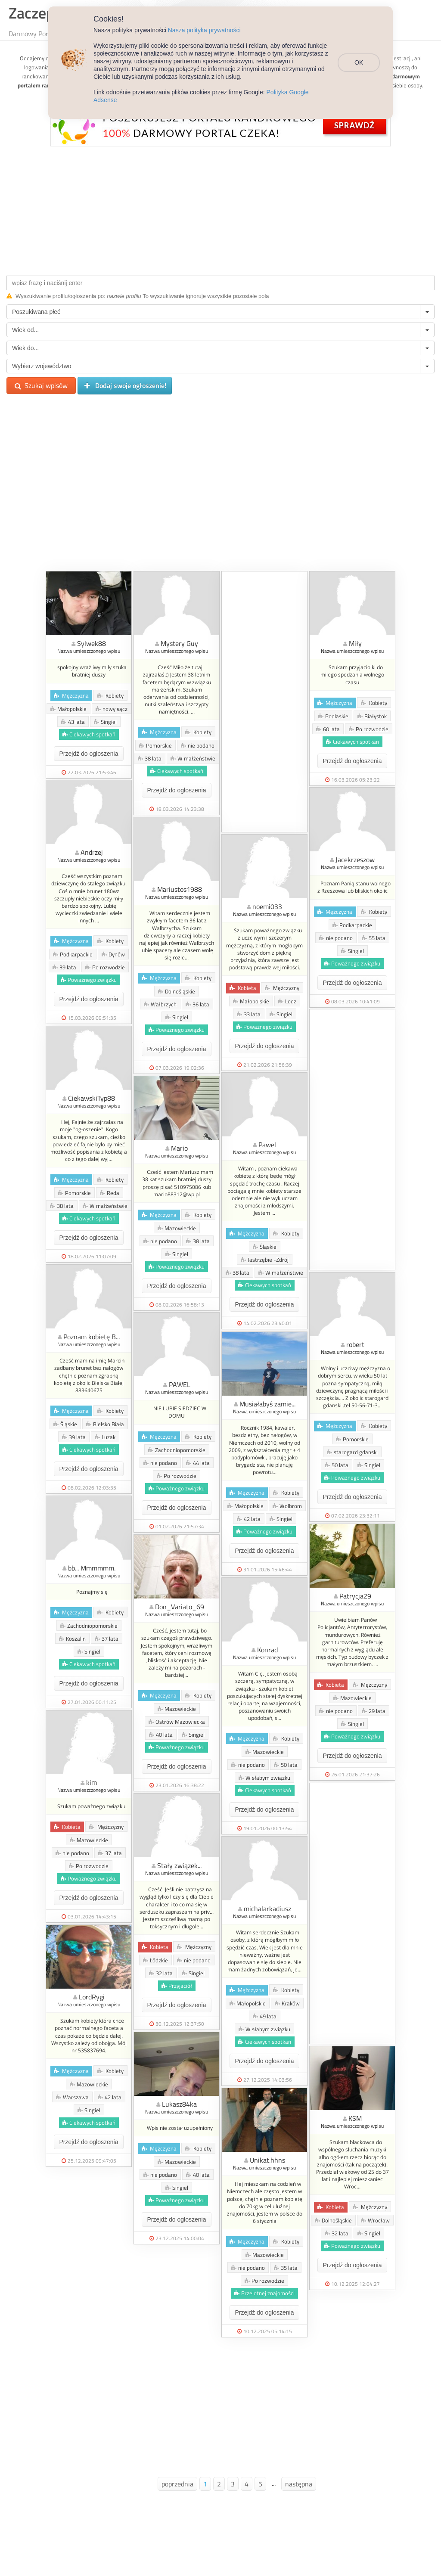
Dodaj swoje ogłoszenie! (124, 385)
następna (298, 2484)
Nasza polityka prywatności (204, 30)
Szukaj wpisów (41, 385)
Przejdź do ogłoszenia (88, 753)
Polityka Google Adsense (300, 92)
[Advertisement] (220, 209)
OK (361, 59)
